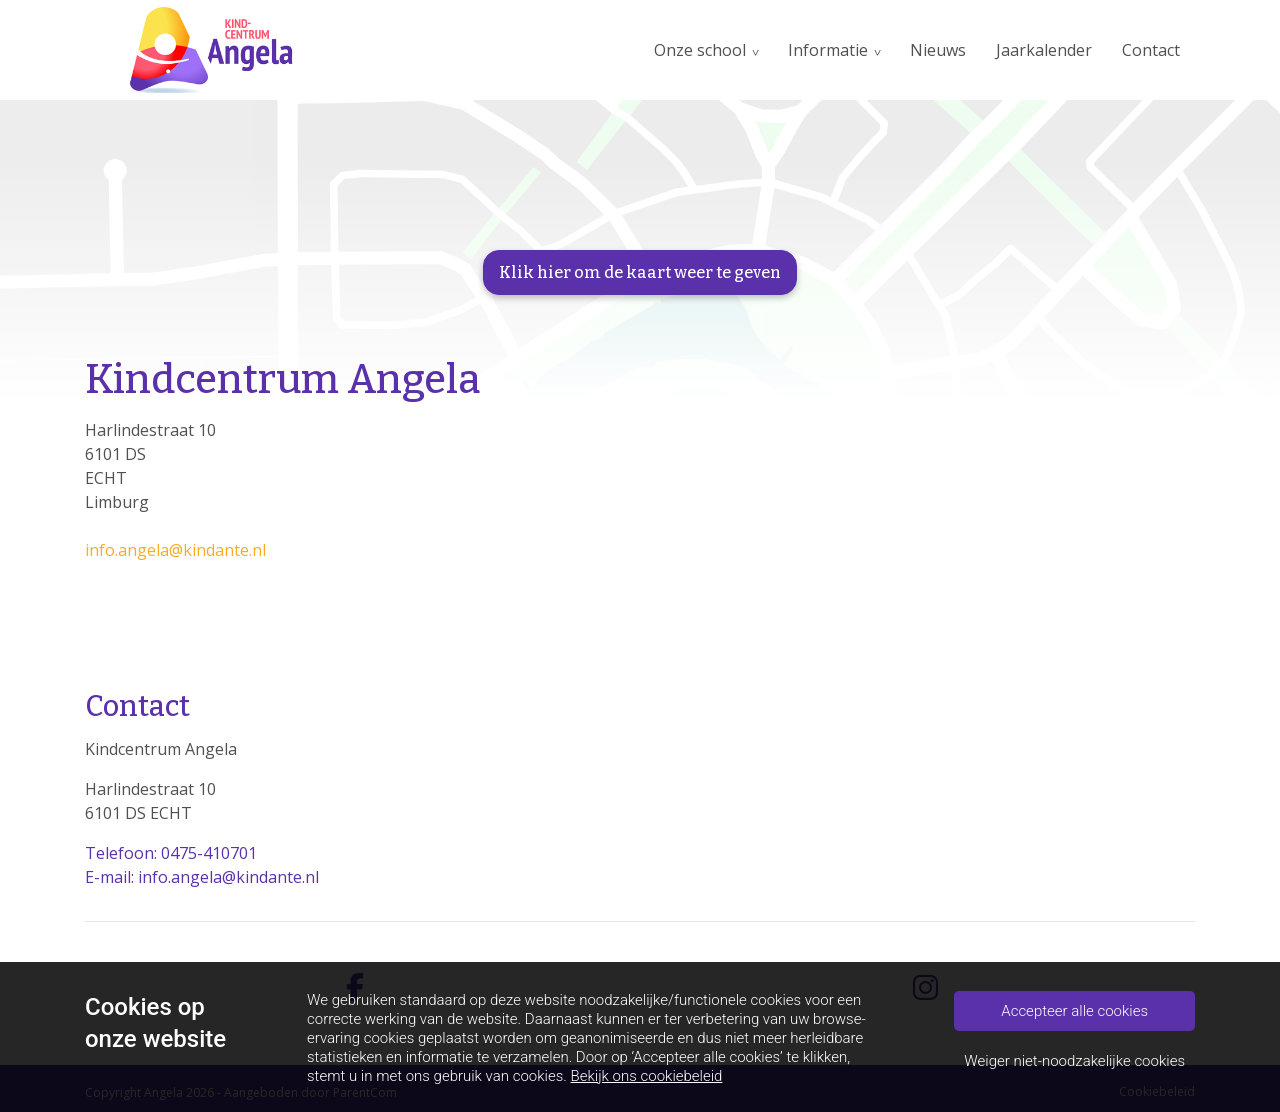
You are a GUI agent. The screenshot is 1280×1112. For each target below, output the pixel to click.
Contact (1151, 50)
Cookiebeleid (1157, 1091)
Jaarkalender (1044, 50)
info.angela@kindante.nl (175, 550)
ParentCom (365, 1092)
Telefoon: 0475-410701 (171, 853)
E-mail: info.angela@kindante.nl (202, 877)
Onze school (700, 50)
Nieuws (938, 50)
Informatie (828, 50)
